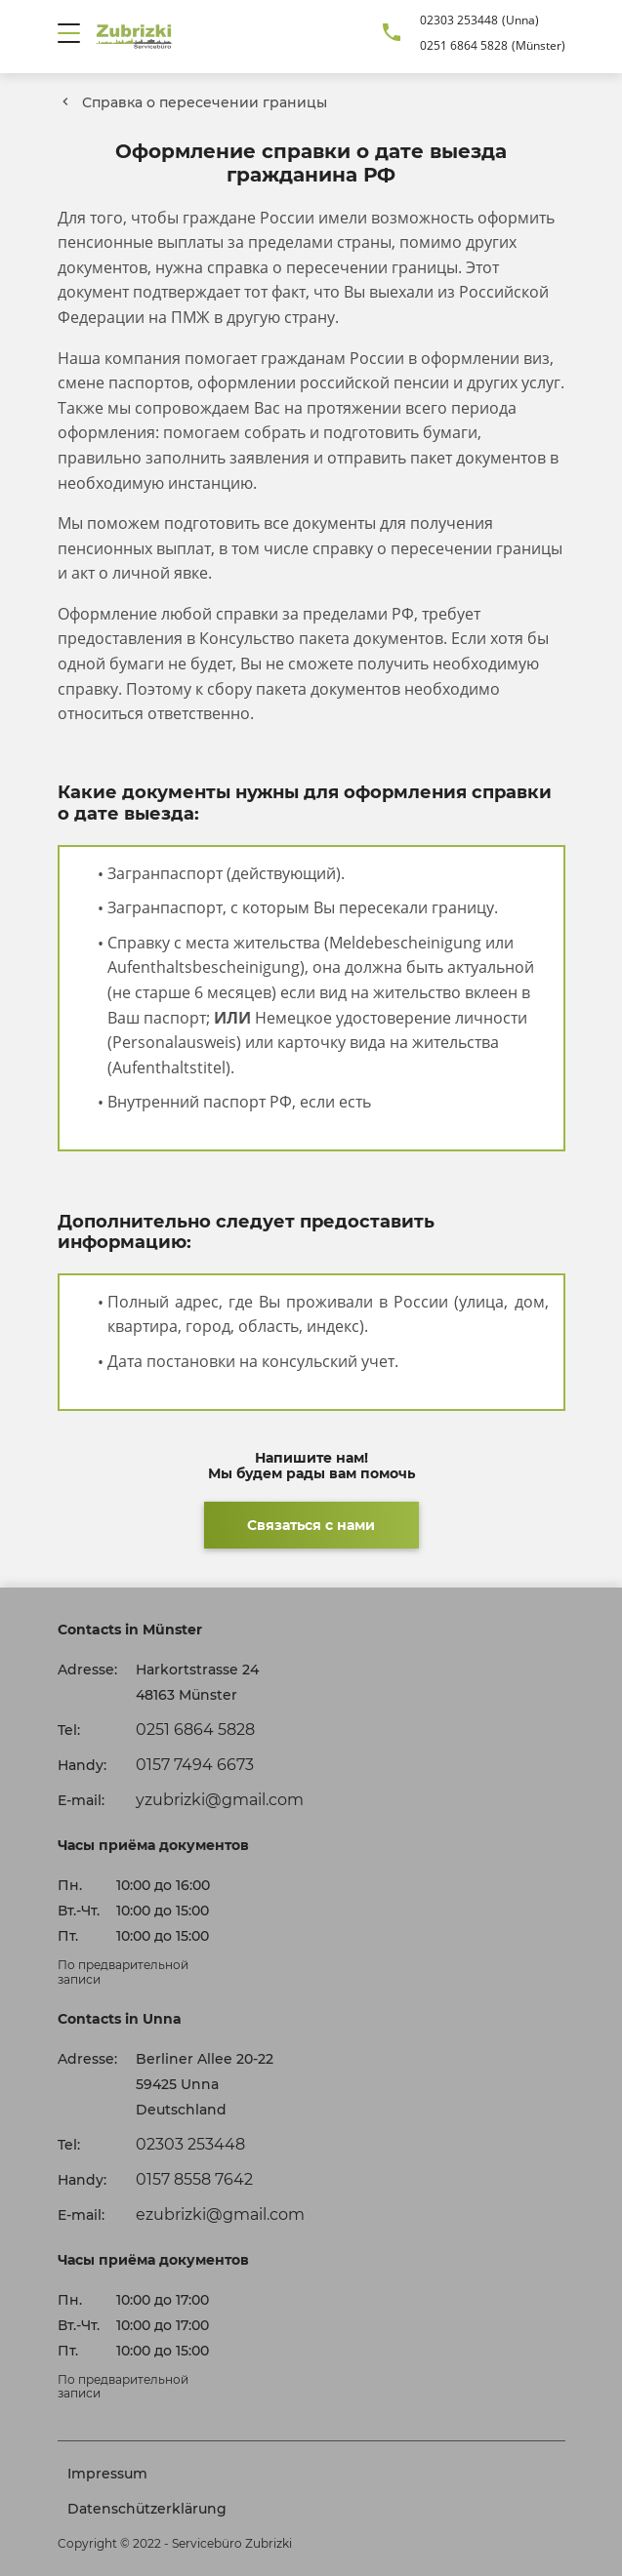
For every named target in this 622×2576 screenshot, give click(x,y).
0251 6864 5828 (464, 45)
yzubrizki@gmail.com (220, 1800)
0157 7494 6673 (195, 1764)
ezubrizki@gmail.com (220, 2214)
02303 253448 (459, 20)
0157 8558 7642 (194, 2179)
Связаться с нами (311, 1525)
